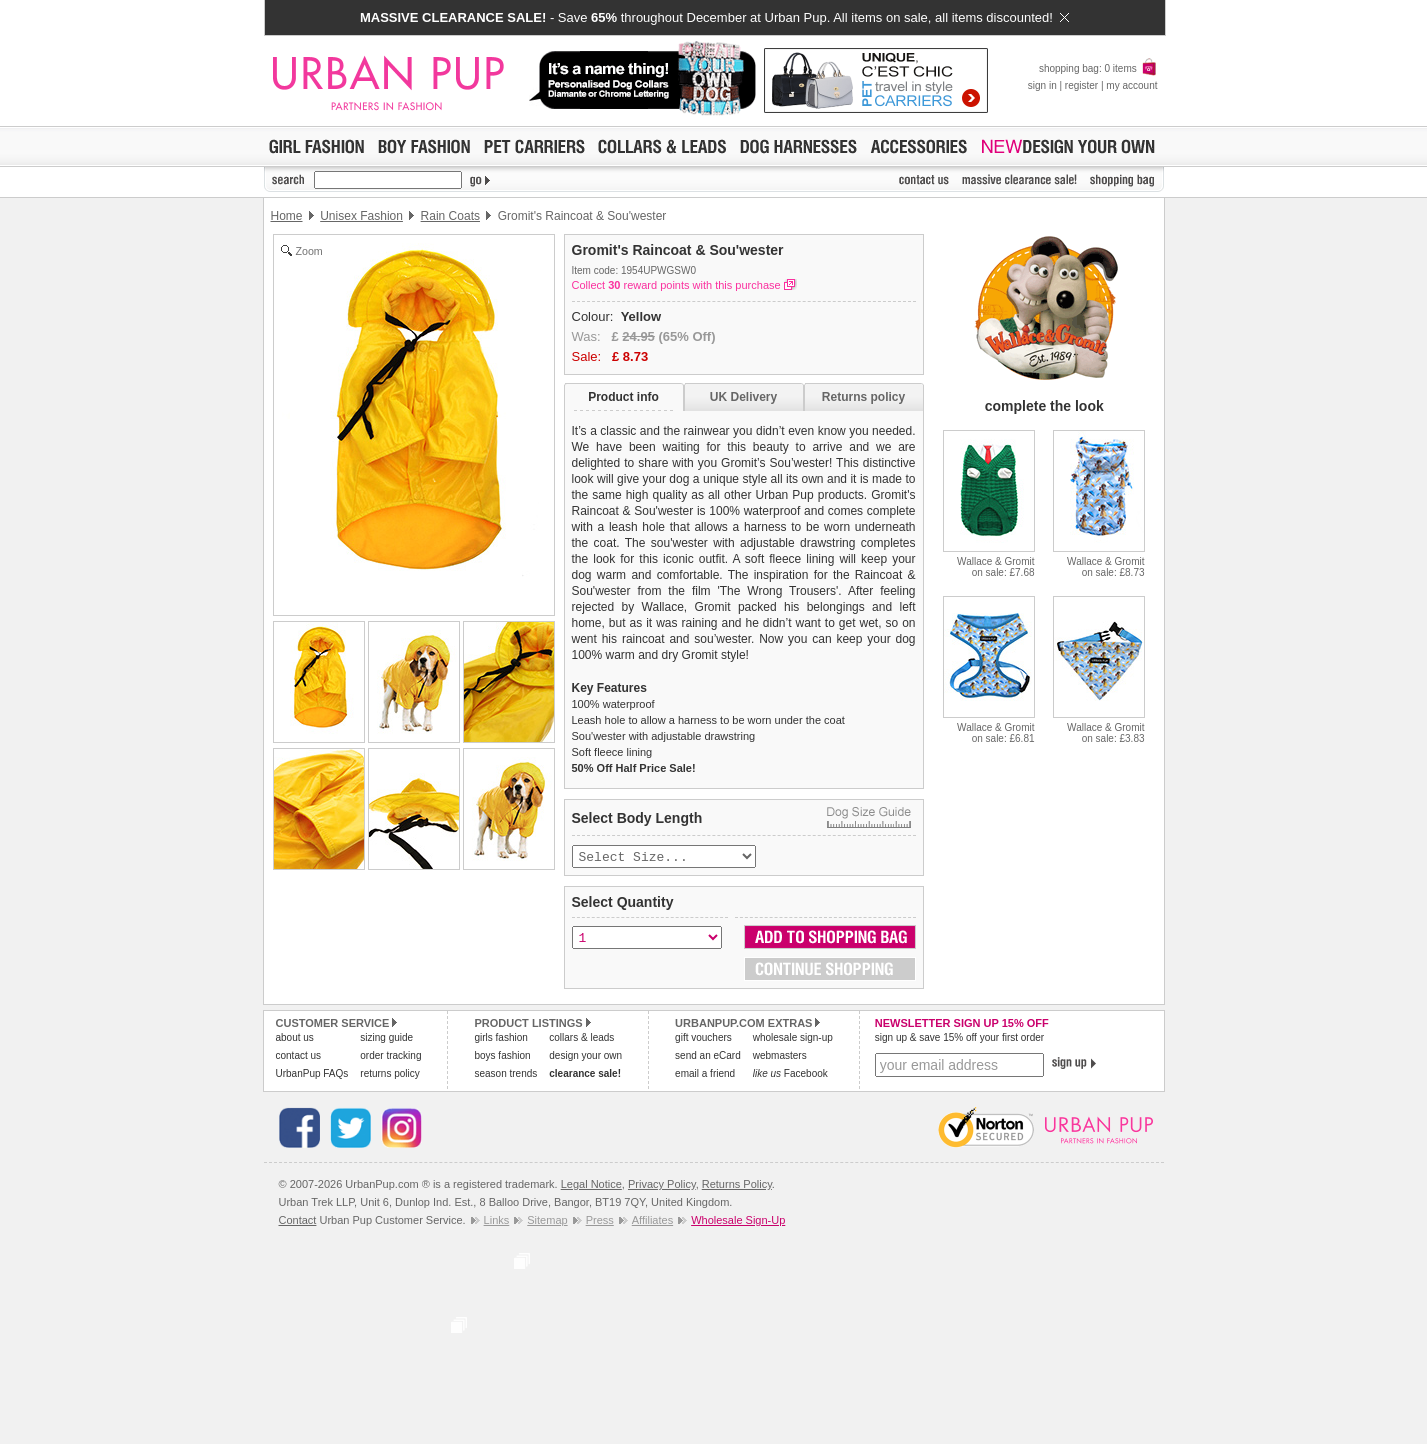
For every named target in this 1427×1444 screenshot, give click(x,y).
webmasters (780, 1057)
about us (295, 1039)
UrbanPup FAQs (312, 1075)
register (1081, 85)
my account (1131, 85)
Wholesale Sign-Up (738, 1222)
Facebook (790, 1075)
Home (287, 216)
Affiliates (652, 1222)
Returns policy (863, 397)
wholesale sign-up (793, 1039)
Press (600, 1222)
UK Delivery (743, 397)
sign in (1042, 85)
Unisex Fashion (361, 216)
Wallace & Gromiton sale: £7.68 (995, 567)
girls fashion (500, 1039)
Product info (623, 397)
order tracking (390, 1057)
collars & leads (581, 1039)
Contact (298, 1222)
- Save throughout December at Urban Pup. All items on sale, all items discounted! (714, 17)
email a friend (705, 1075)
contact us (299, 1057)
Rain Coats (450, 216)
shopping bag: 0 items (1098, 68)
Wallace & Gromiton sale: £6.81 (995, 733)
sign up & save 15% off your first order (959, 1039)
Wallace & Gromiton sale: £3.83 (1105, 733)
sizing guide (386, 1039)
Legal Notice (591, 1186)
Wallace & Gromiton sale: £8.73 (1105, 567)
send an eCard (708, 1057)
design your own (585, 1057)
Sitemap (547, 1222)
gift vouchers (703, 1039)
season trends (505, 1075)
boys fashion (502, 1057)
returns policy (389, 1075)
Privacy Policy (662, 1186)
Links (497, 1222)
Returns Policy (737, 1186)
